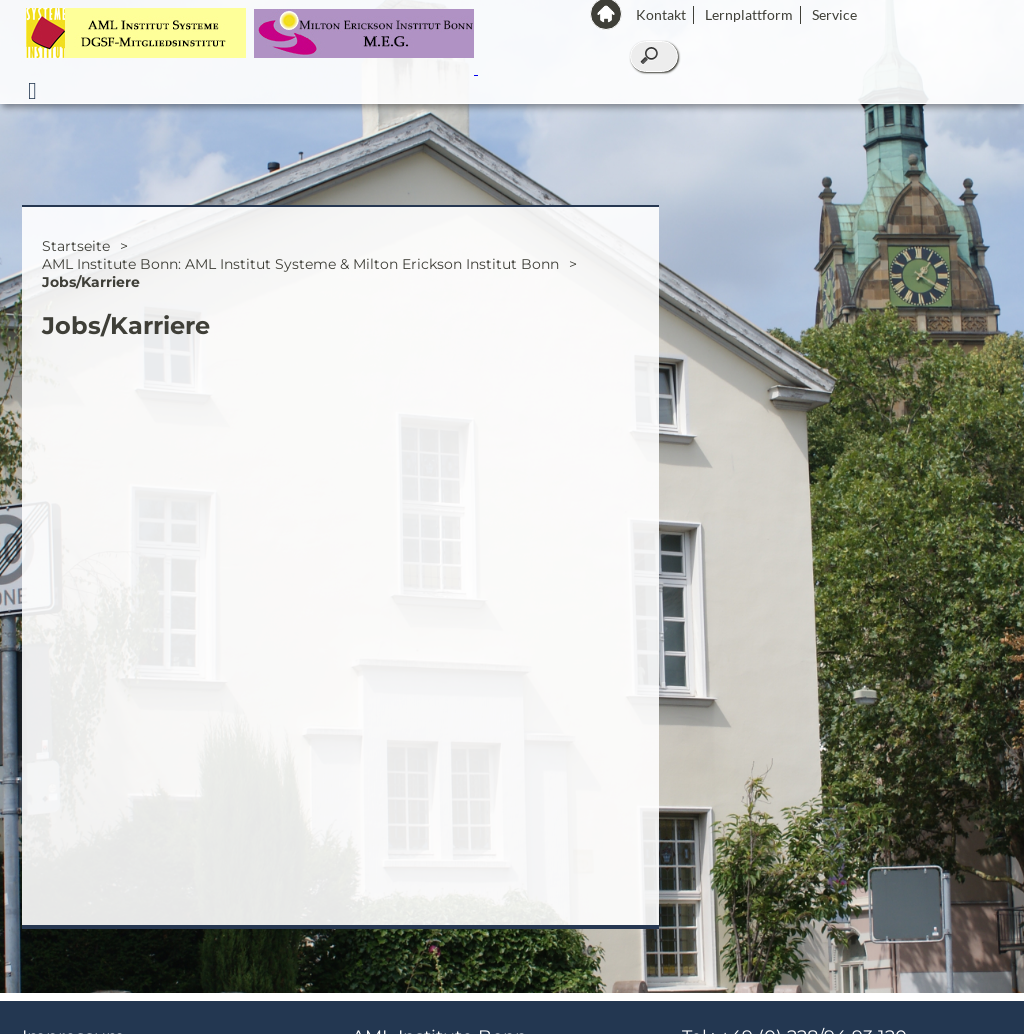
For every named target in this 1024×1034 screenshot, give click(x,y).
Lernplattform (749, 14)
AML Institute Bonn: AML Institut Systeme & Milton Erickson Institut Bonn (300, 272)
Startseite (76, 254)
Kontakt (661, 14)
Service (834, 14)
